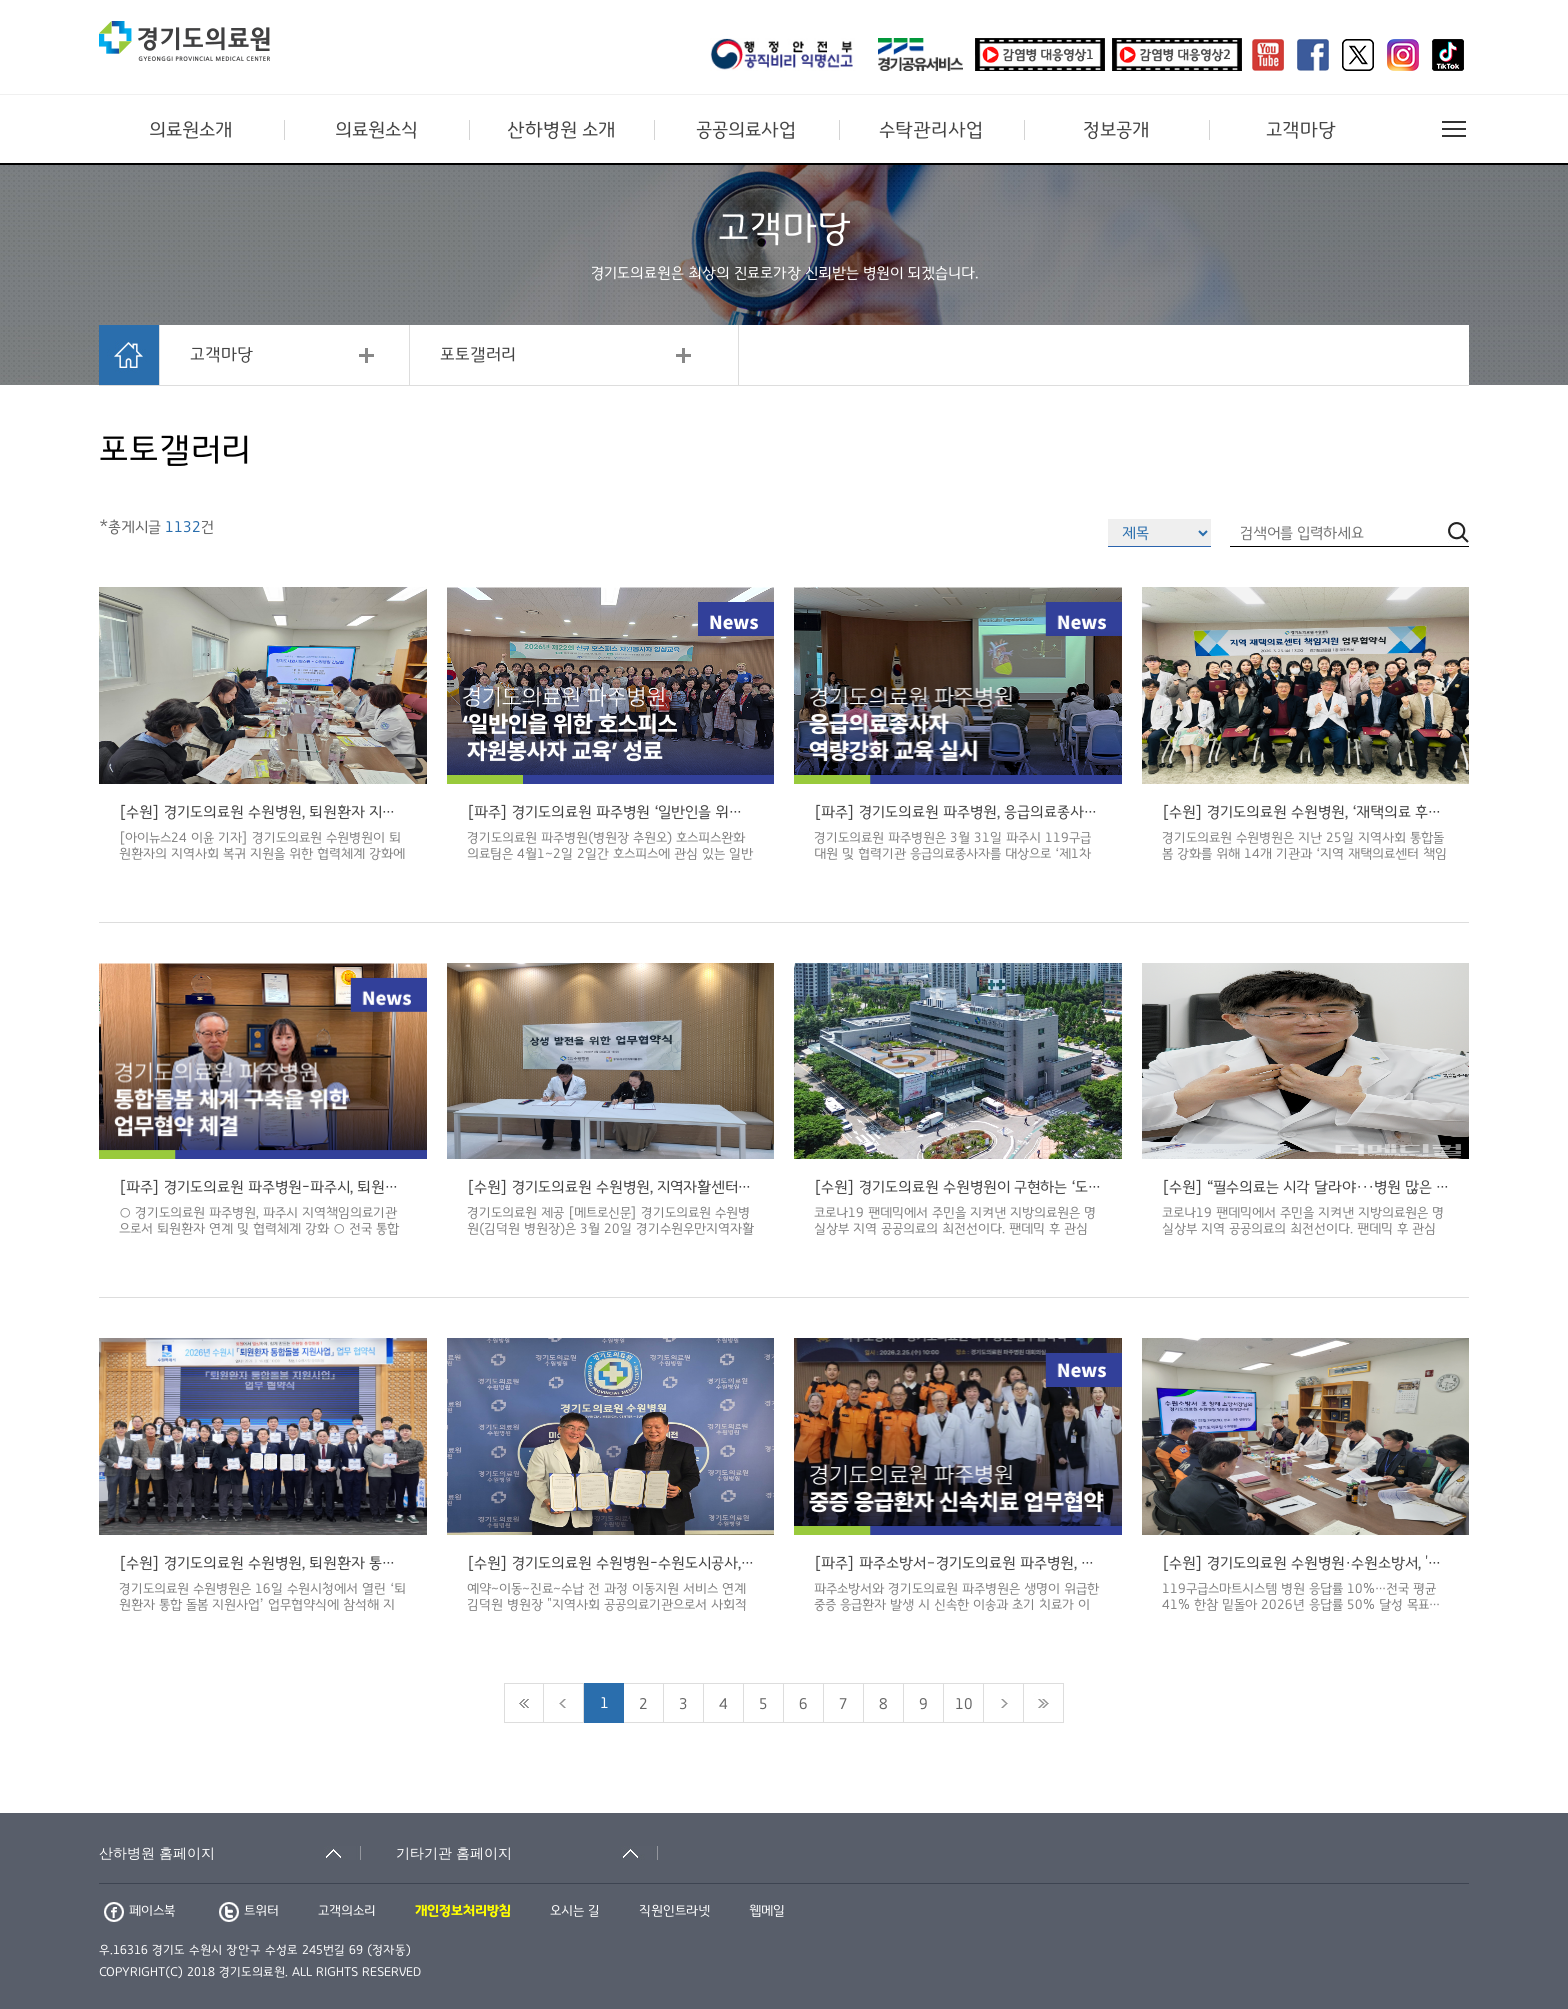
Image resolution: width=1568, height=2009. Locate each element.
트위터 (249, 1911)
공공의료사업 (746, 130)
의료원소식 (376, 130)
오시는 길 (575, 1911)
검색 (1458, 1799)
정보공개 (1116, 130)
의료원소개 (191, 130)
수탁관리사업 (931, 130)
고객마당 (1301, 130)
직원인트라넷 (674, 1911)
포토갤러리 (478, 355)
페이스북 (139, 1911)
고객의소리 (347, 1911)
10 (964, 1704)
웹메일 (767, 1911)
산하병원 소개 (561, 130)
